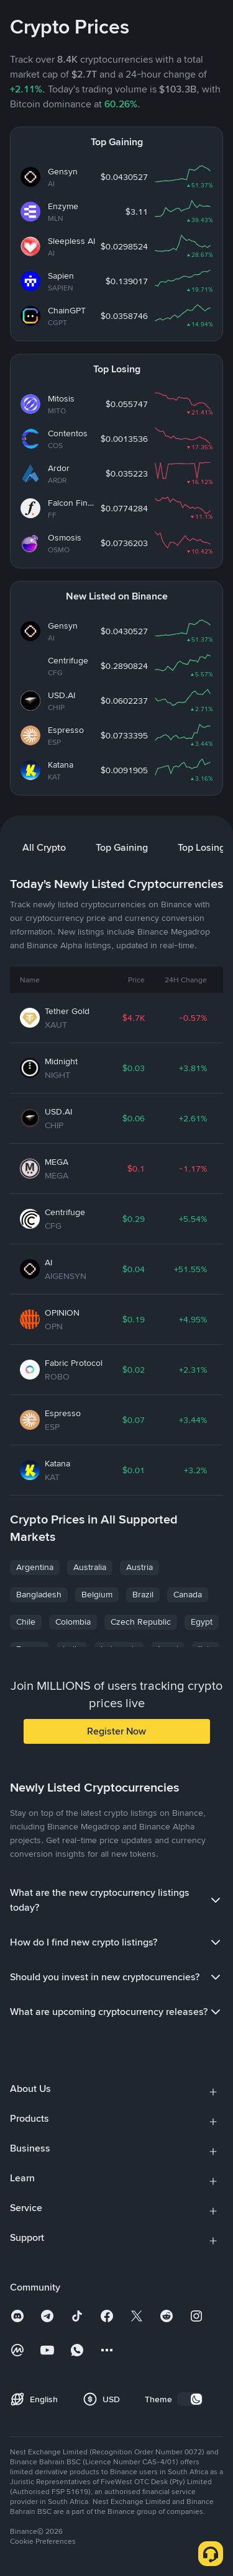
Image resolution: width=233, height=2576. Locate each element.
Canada (187, 1594)
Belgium (96, 1594)
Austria (139, 1567)
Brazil (142, 1594)
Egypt (201, 1621)
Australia (89, 1567)
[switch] (190, 2399)
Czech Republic (141, 1621)
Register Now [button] (116, 1731)
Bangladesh (39, 1594)
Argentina (34, 1567)
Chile (25, 1621)
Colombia (73, 1621)
